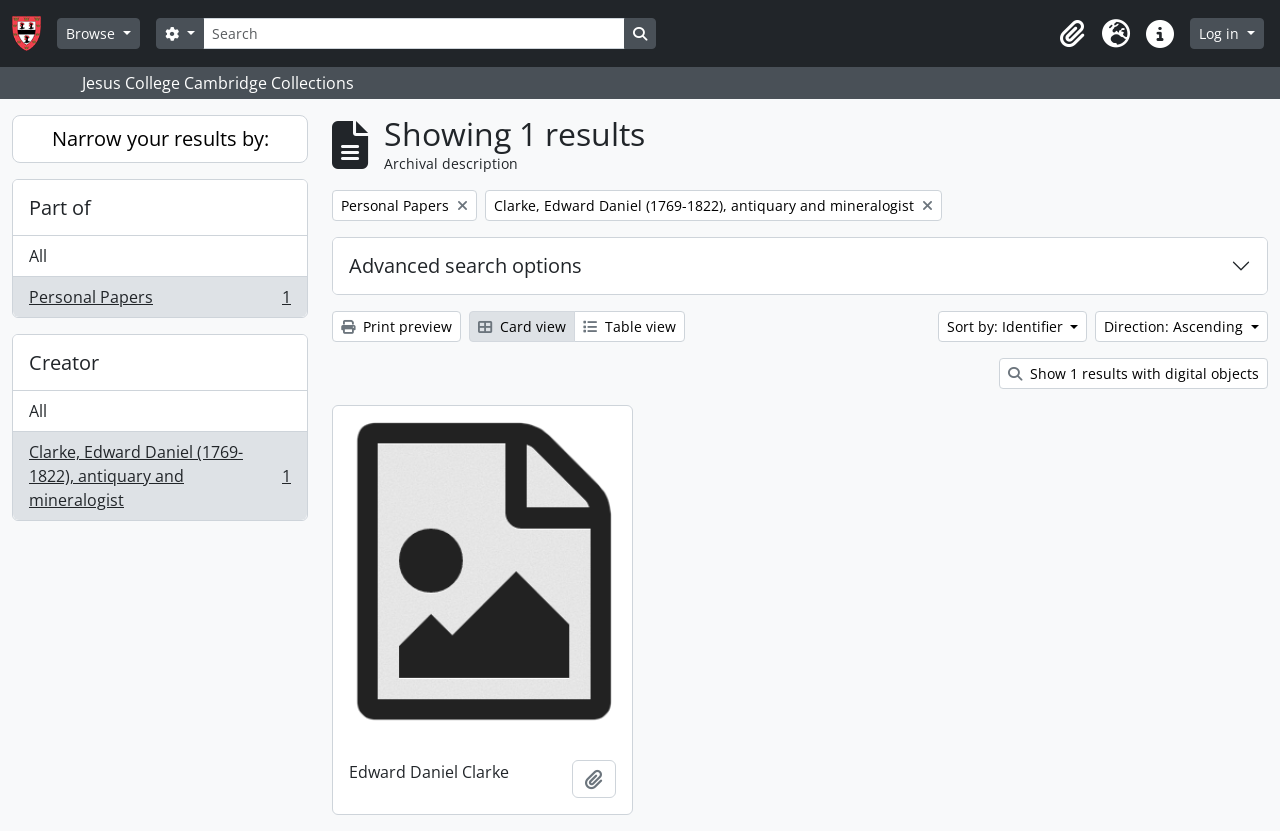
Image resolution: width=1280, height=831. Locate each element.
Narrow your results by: (160, 138)
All (38, 256)
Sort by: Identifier (1007, 326)
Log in (1221, 33)
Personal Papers (159, 301)
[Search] (414, 33)
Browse (92, 33)
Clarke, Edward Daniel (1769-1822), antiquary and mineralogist (159, 476)
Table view (629, 326)
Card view (522, 326)
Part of (60, 207)
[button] (1072, 34)
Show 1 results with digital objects (1133, 373)
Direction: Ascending (1175, 326)
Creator (64, 362)
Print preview (396, 326)
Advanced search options (465, 265)
